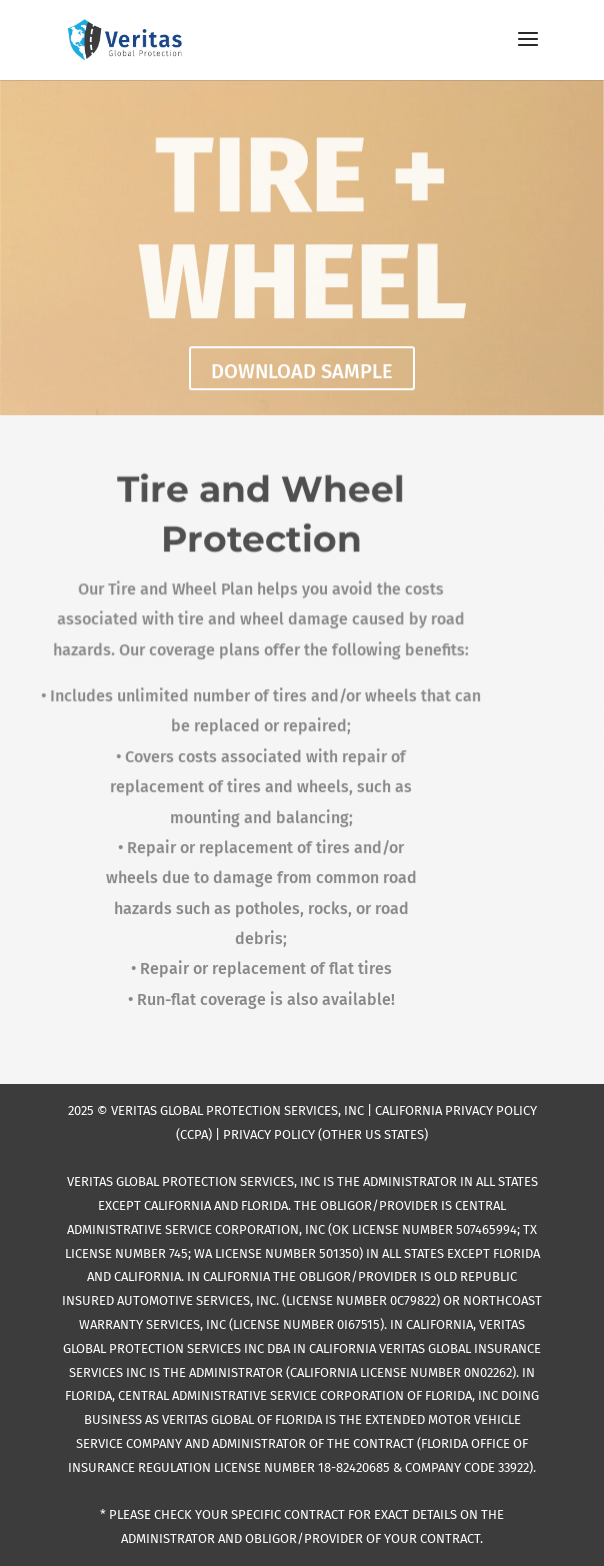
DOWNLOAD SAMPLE (302, 373)
